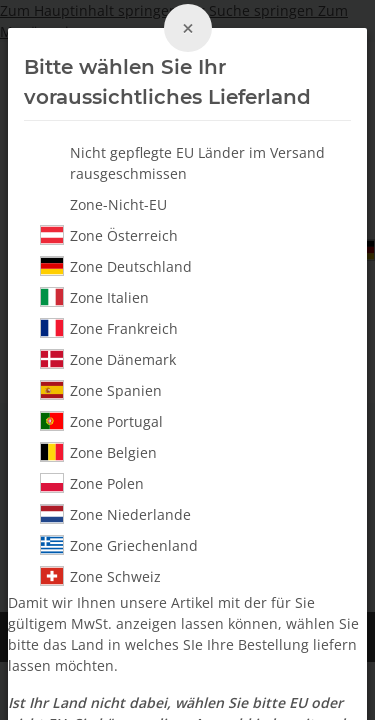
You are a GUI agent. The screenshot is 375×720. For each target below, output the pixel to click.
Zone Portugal (101, 421)
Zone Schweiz (100, 576)
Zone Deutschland (116, 266)
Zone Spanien (101, 390)
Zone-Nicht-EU (118, 204)
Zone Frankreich (109, 328)
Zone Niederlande (115, 514)
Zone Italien (94, 297)
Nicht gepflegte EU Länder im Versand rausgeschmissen (197, 163)
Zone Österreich (109, 235)
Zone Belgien (98, 452)
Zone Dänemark (108, 359)
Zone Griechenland (119, 545)
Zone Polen (92, 483)
